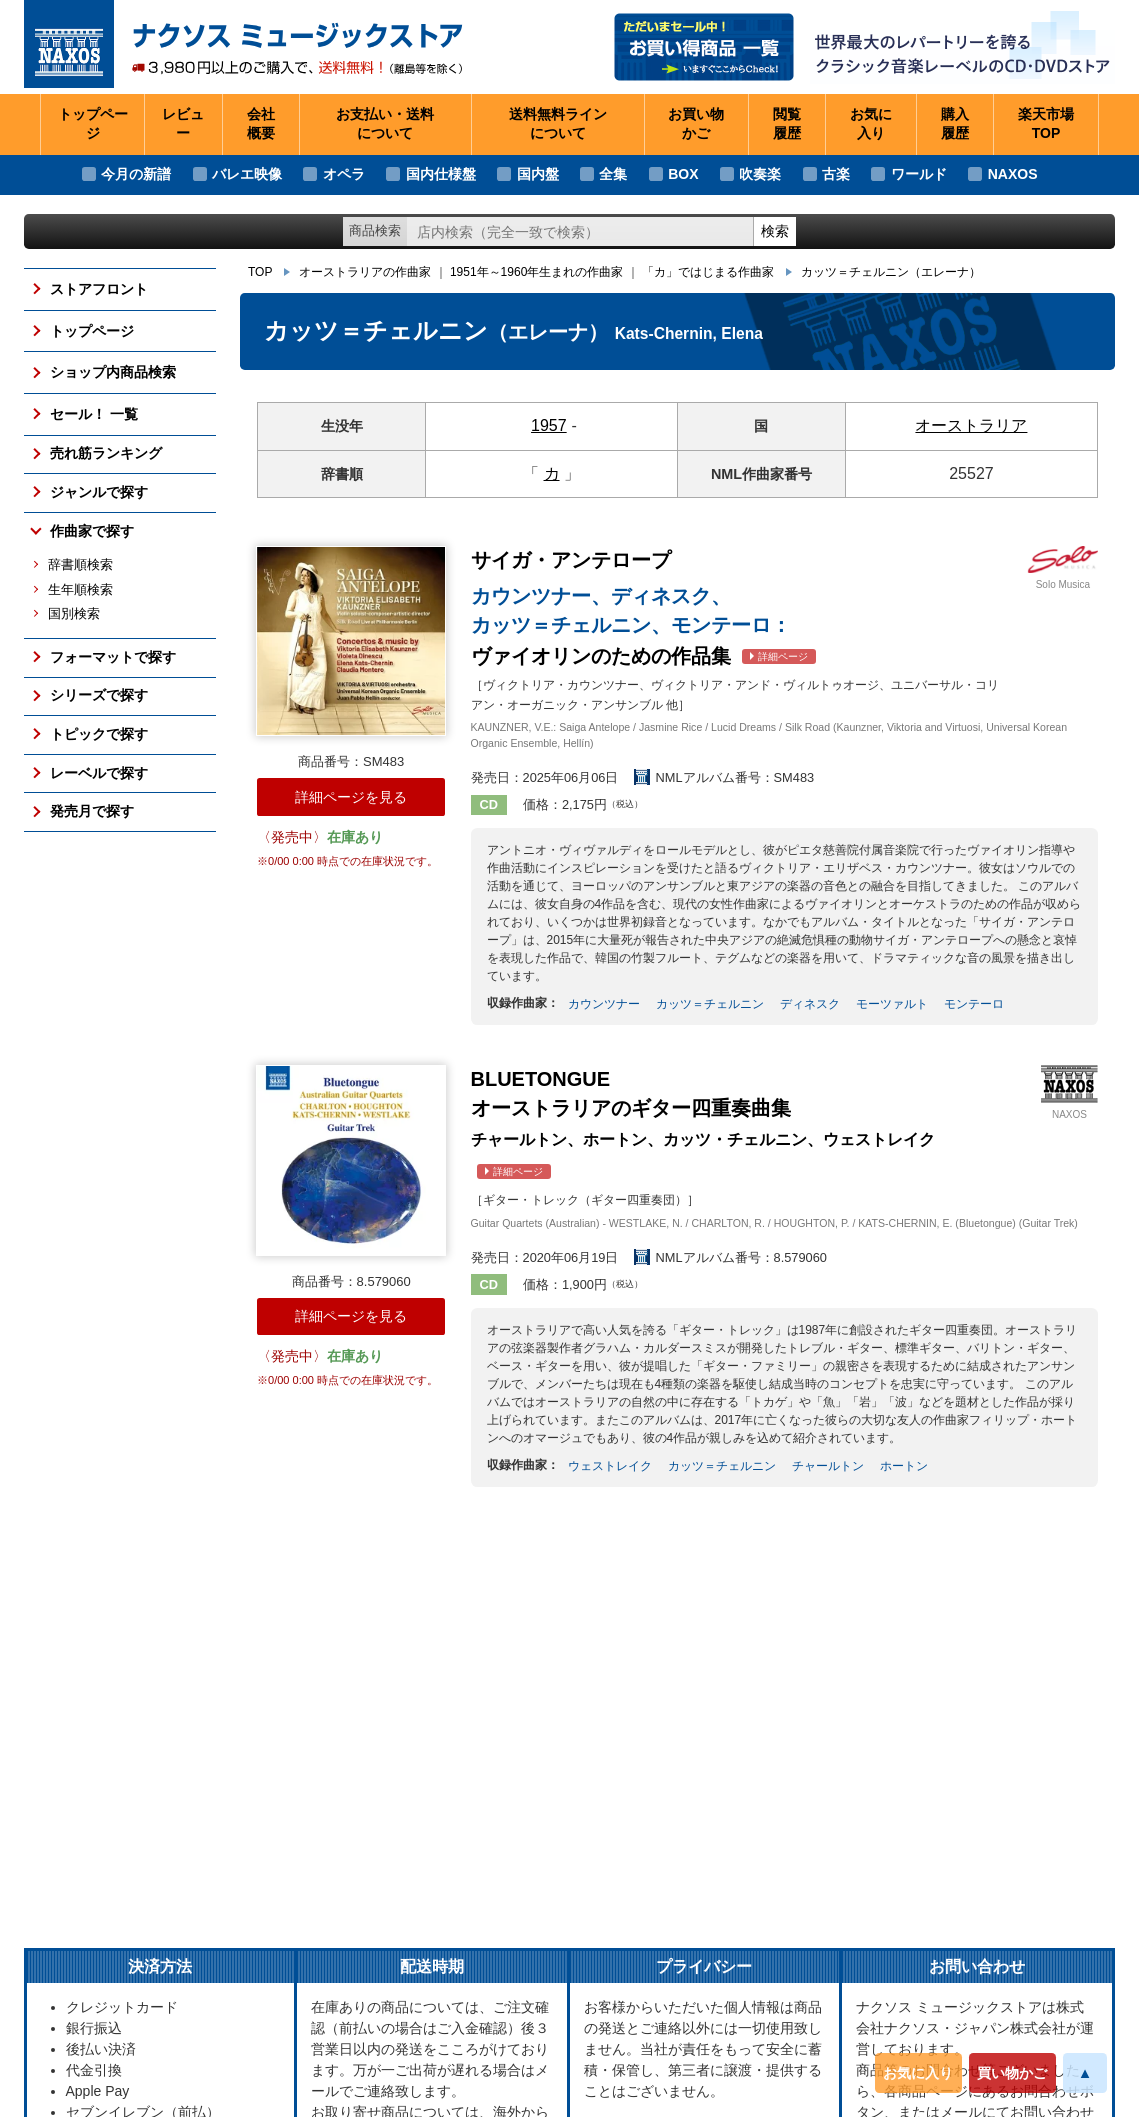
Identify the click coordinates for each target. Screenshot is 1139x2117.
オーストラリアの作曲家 (365, 272)
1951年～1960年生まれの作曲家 (536, 272)
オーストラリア (971, 425)
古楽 (836, 174)
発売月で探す (92, 811)
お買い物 (696, 125)
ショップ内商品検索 (113, 372)
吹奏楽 (760, 174)
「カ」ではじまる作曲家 (708, 272)
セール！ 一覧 (94, 414)
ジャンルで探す (99, 492)
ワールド (919, 174)
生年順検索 (80, 590)
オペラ (344, 174)
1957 (549, 425)
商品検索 (375, 230)
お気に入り (918, 2073)
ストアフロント (99, 289)
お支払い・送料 (385, 125)
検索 (775, 231)
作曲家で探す (92, 531)
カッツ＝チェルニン (891, 272)
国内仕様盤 (441, 174)
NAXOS (1013, 174)
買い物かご (1012, 2073)
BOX (683, 174)
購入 (955, 125)
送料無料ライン (558, 125)
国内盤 (538, 174)
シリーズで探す (99, 695)
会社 (261, 125)
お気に (871, 125)
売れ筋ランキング (106, 453)
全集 (613, 174)
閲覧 (787, 125)
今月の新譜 (136, 174)
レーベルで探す (99, 773)
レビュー (183, 124)
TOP (260, 272)
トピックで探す (99, 734)
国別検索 (74, 614)
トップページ (93, 124)
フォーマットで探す (113, 657)
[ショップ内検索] (580, 231)
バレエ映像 (247, 174)
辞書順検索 (80, 565)
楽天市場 (1046, 125)
